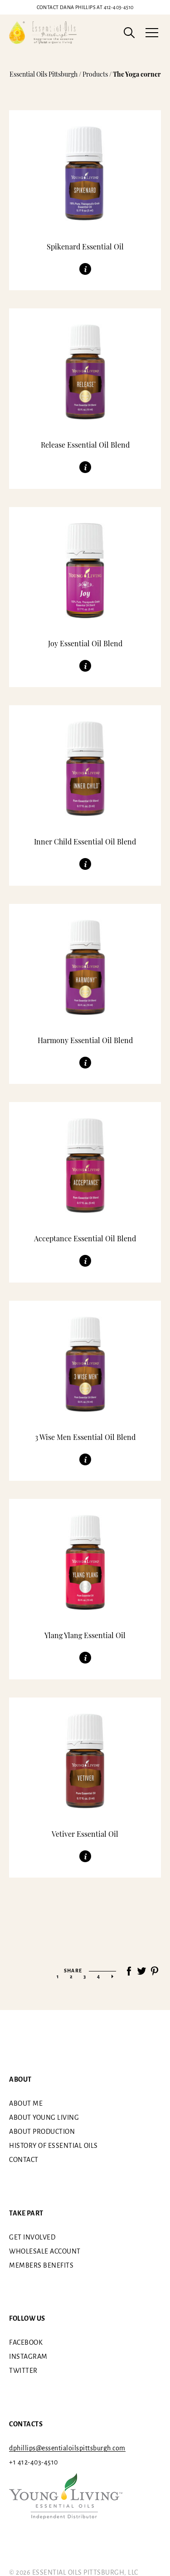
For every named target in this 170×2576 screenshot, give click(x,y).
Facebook (26, 2342)
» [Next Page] (112, 1976)
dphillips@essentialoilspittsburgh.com (67, 2448)
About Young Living (44, 2117)
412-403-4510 (85, 7)
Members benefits (41, 2265)
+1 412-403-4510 (33, 2462)
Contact (24, 2159)
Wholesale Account (45, 2251)
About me (26, 2103)
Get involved (32, 2237)
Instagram (28, 2356)
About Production (42, 2131)
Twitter (23, 2370)
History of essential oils (53, 2145)
